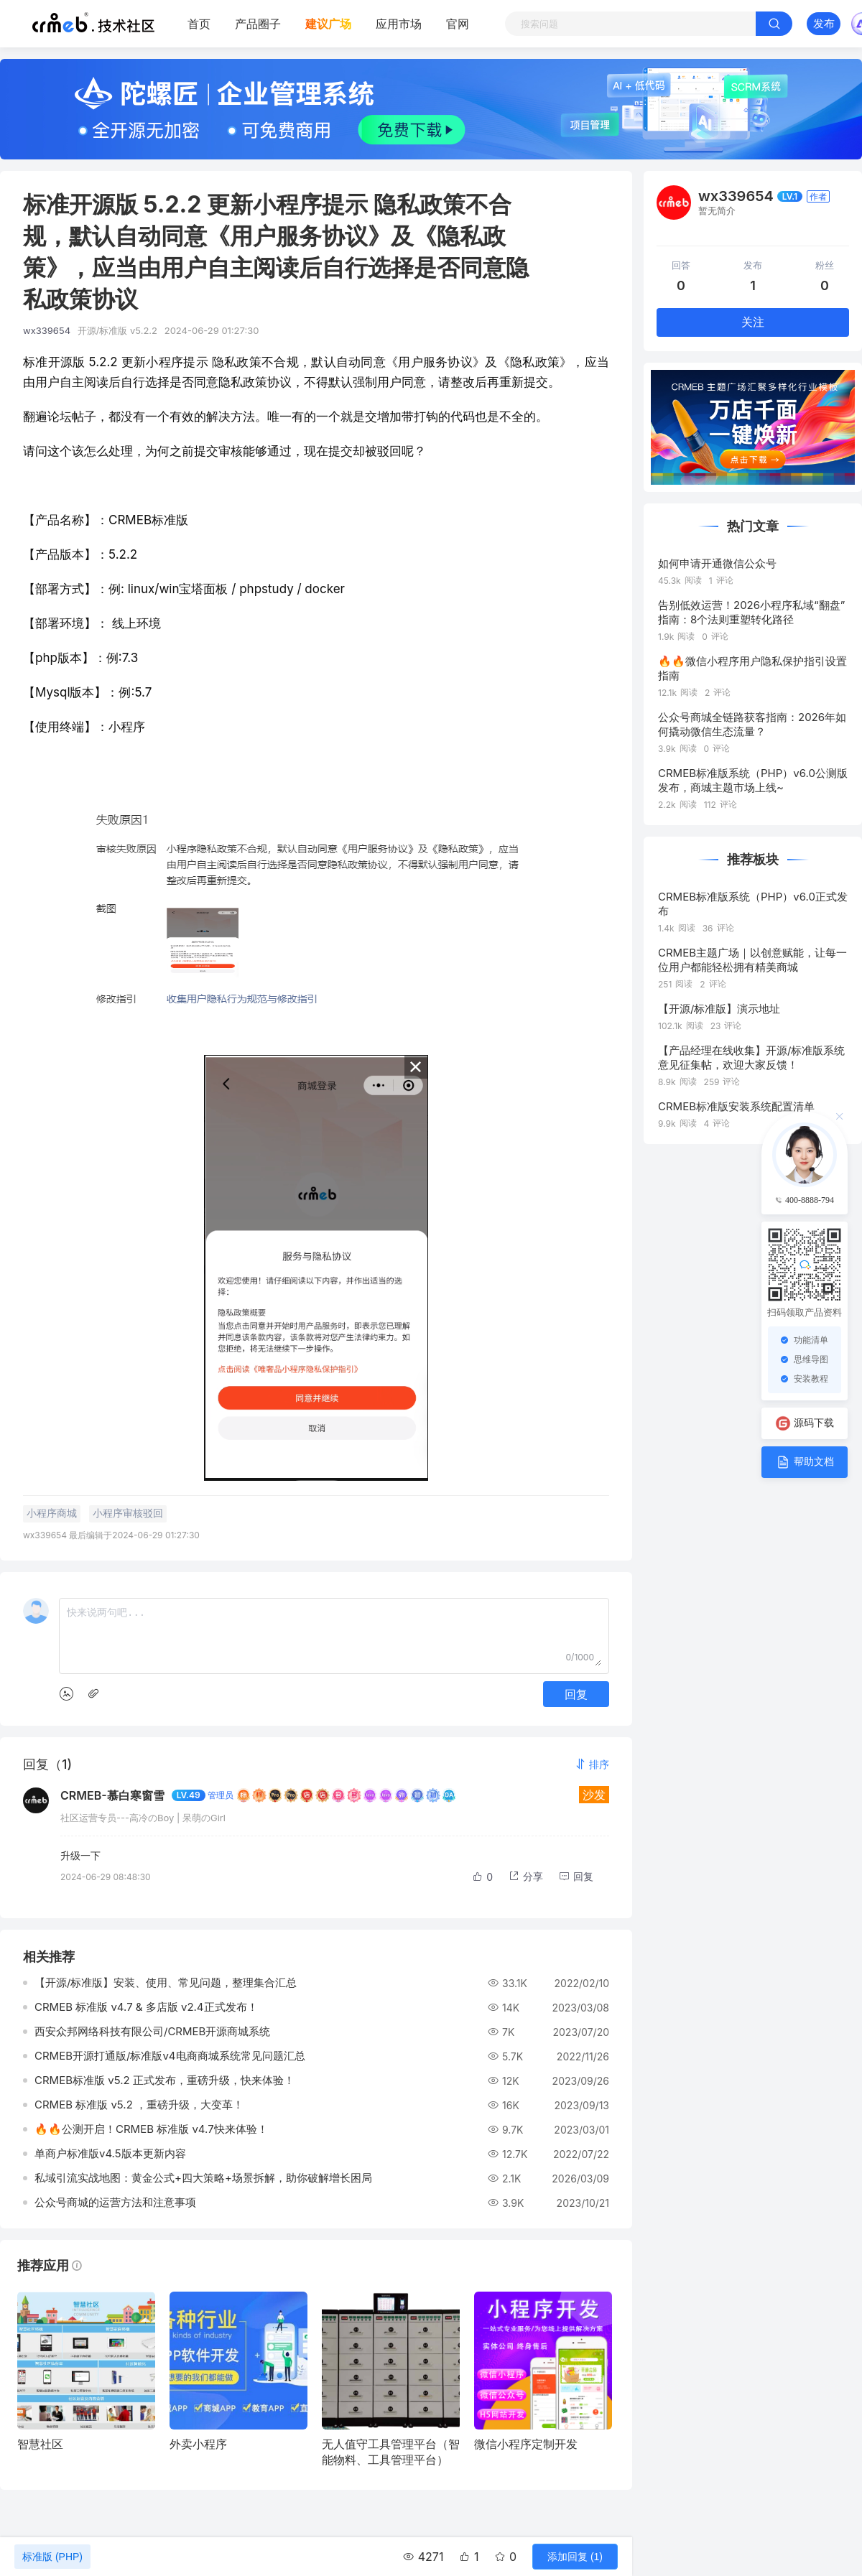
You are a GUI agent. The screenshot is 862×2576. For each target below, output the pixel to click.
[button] (592, 1764)
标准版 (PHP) (52, 2556)
